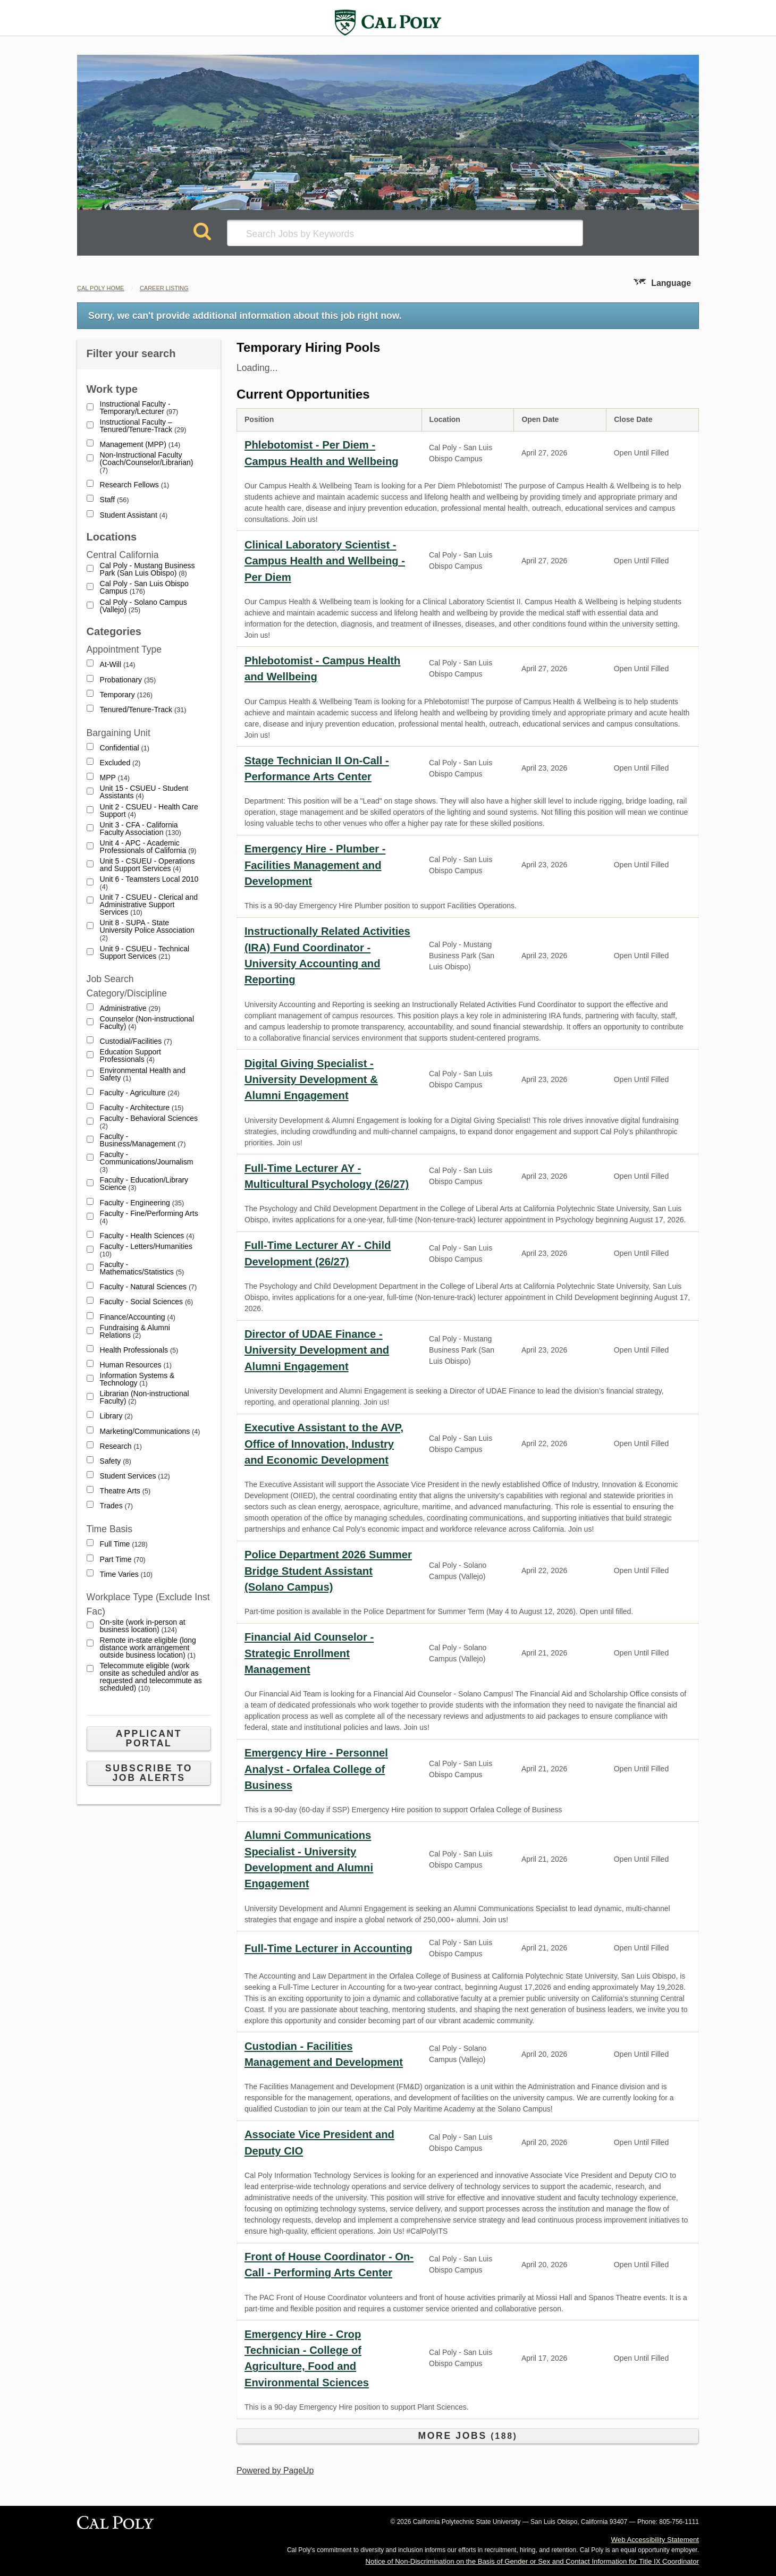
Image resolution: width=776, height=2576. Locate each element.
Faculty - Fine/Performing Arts (149, 1217)
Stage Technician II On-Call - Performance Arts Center (316, 768)
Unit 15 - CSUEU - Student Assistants (144, 792)
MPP (115, 778)
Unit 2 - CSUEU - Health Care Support (149, 810)
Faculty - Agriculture (140, 1093)
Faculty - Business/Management (143, 1140)
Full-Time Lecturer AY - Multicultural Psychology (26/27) (326, 1176)
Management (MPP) (140, 445)
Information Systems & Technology (137, 1379)
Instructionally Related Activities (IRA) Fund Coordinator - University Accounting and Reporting (327, 955)
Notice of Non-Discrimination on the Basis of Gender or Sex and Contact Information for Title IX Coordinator (532, 2561)
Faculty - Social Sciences (146, 1302)
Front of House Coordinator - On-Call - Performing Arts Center (329, 2264)
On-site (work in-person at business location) (142, 1626)
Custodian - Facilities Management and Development (323, 2054)
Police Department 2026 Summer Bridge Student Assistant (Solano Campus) (328, 1571)
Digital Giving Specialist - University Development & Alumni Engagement (311, 1080)
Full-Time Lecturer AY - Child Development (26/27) (317, 1253)
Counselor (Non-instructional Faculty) (147, 1023)
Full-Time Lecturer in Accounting (328, 1948)
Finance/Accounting (137, 1317)
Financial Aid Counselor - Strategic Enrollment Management (309, 1653)
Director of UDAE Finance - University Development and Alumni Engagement (316, 1350)
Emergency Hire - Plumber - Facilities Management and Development (314, 865)
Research (121, 1446)
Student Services (135, 1476)
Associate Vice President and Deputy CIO (319, 2142)
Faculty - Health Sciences (147, 1236)
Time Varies (126, 1574)
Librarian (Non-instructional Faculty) (144, 1397)
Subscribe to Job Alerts (148, 1773)
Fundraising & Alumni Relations (135, 1331)
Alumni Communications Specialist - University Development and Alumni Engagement (308, 1859)
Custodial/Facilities (136, 1041)
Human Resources (136, 1365)
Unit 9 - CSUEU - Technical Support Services (145, 952)
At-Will (118, 665)
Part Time (123, 1560)
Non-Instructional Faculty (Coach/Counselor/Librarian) (146, 462)
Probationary (128, 680)
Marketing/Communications (150, 1431)
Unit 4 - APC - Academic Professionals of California (148, 847)
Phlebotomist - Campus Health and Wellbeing (322, 668)
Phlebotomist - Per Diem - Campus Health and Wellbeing (321, 453)
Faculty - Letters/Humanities (146, 1250)
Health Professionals (139, 1350)
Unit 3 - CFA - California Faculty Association (140, 829)
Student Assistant (134, 515)
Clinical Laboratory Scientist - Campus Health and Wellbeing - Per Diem (324, 561)
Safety (115, 1461)
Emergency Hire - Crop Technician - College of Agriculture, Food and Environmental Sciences (306, 2358)
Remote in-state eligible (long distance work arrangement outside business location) (148, 1647)
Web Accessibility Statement (655, 2540)
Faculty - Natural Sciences (148, 1287)
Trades (116, 1506)
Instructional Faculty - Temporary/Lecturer (139, 408)
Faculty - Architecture (142, 1108)
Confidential (124, 748)
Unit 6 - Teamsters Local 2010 (149, 883)
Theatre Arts (125, 1491)
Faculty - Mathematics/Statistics (142, 1268)
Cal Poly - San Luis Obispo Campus (144, 587)
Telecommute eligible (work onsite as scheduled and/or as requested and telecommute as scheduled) (151, 1677)
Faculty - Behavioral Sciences (149, 1122)
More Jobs (467, 2435)
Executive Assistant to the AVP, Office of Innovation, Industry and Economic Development (323, 1444)
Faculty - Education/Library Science (144, 1184)
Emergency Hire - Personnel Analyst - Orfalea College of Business (316, 1769)
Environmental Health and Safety (142, 1074)
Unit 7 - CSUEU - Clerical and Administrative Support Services (149, 904)
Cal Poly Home (100, 288)
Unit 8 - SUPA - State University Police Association (147, 930)
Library (116, 1416)
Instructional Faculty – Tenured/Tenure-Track (143, 426)
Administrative (130, 1008)
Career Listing (164, 288)
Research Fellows (135, 485)
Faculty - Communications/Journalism (146, 1162)
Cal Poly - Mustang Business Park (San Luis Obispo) (147, 569)
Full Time (124, 1544)
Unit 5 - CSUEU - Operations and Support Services (147, 865)
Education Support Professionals (130, 1055)
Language (671, 283)
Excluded (120, 763)
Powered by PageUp (275, 2470)
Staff (114, 500)
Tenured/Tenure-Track (143, 710)
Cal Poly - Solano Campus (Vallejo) (143, 606)
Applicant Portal (149, 1738)
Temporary (126, 695)
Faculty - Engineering (142, 1203)
